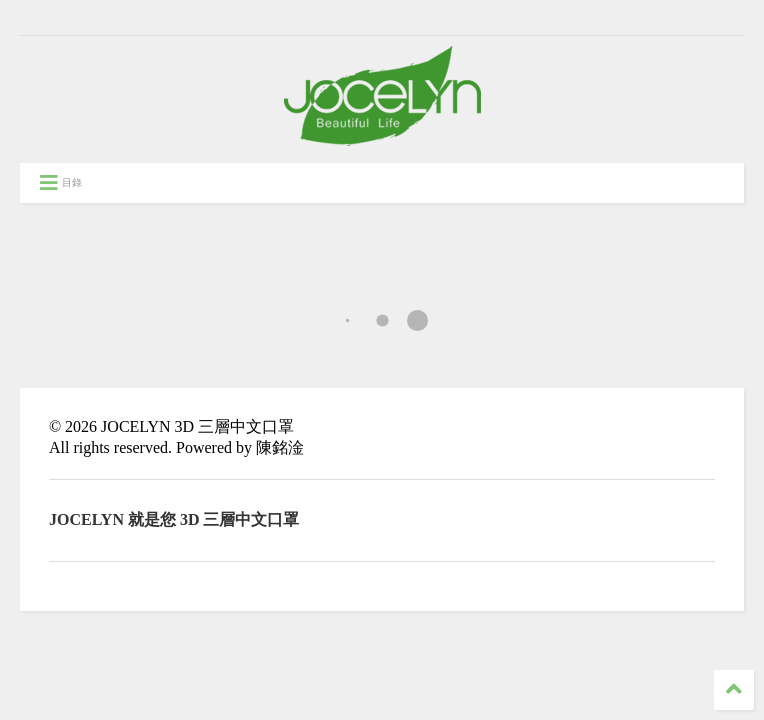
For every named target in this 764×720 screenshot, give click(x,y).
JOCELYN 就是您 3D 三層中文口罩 (174, 519)
